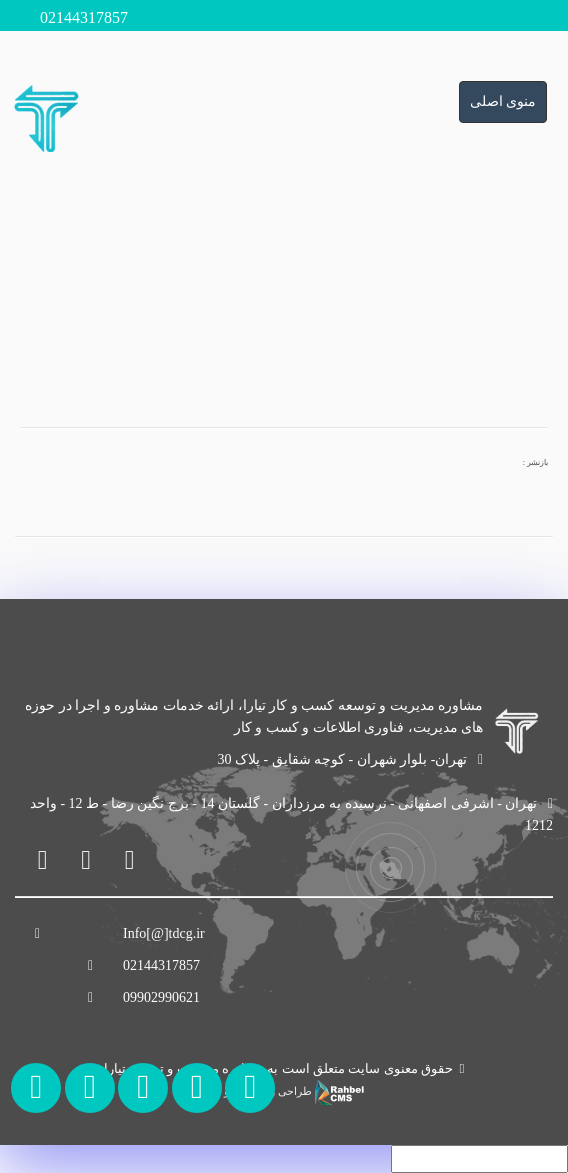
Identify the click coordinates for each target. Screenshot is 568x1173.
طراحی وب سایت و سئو (283, 1091)
